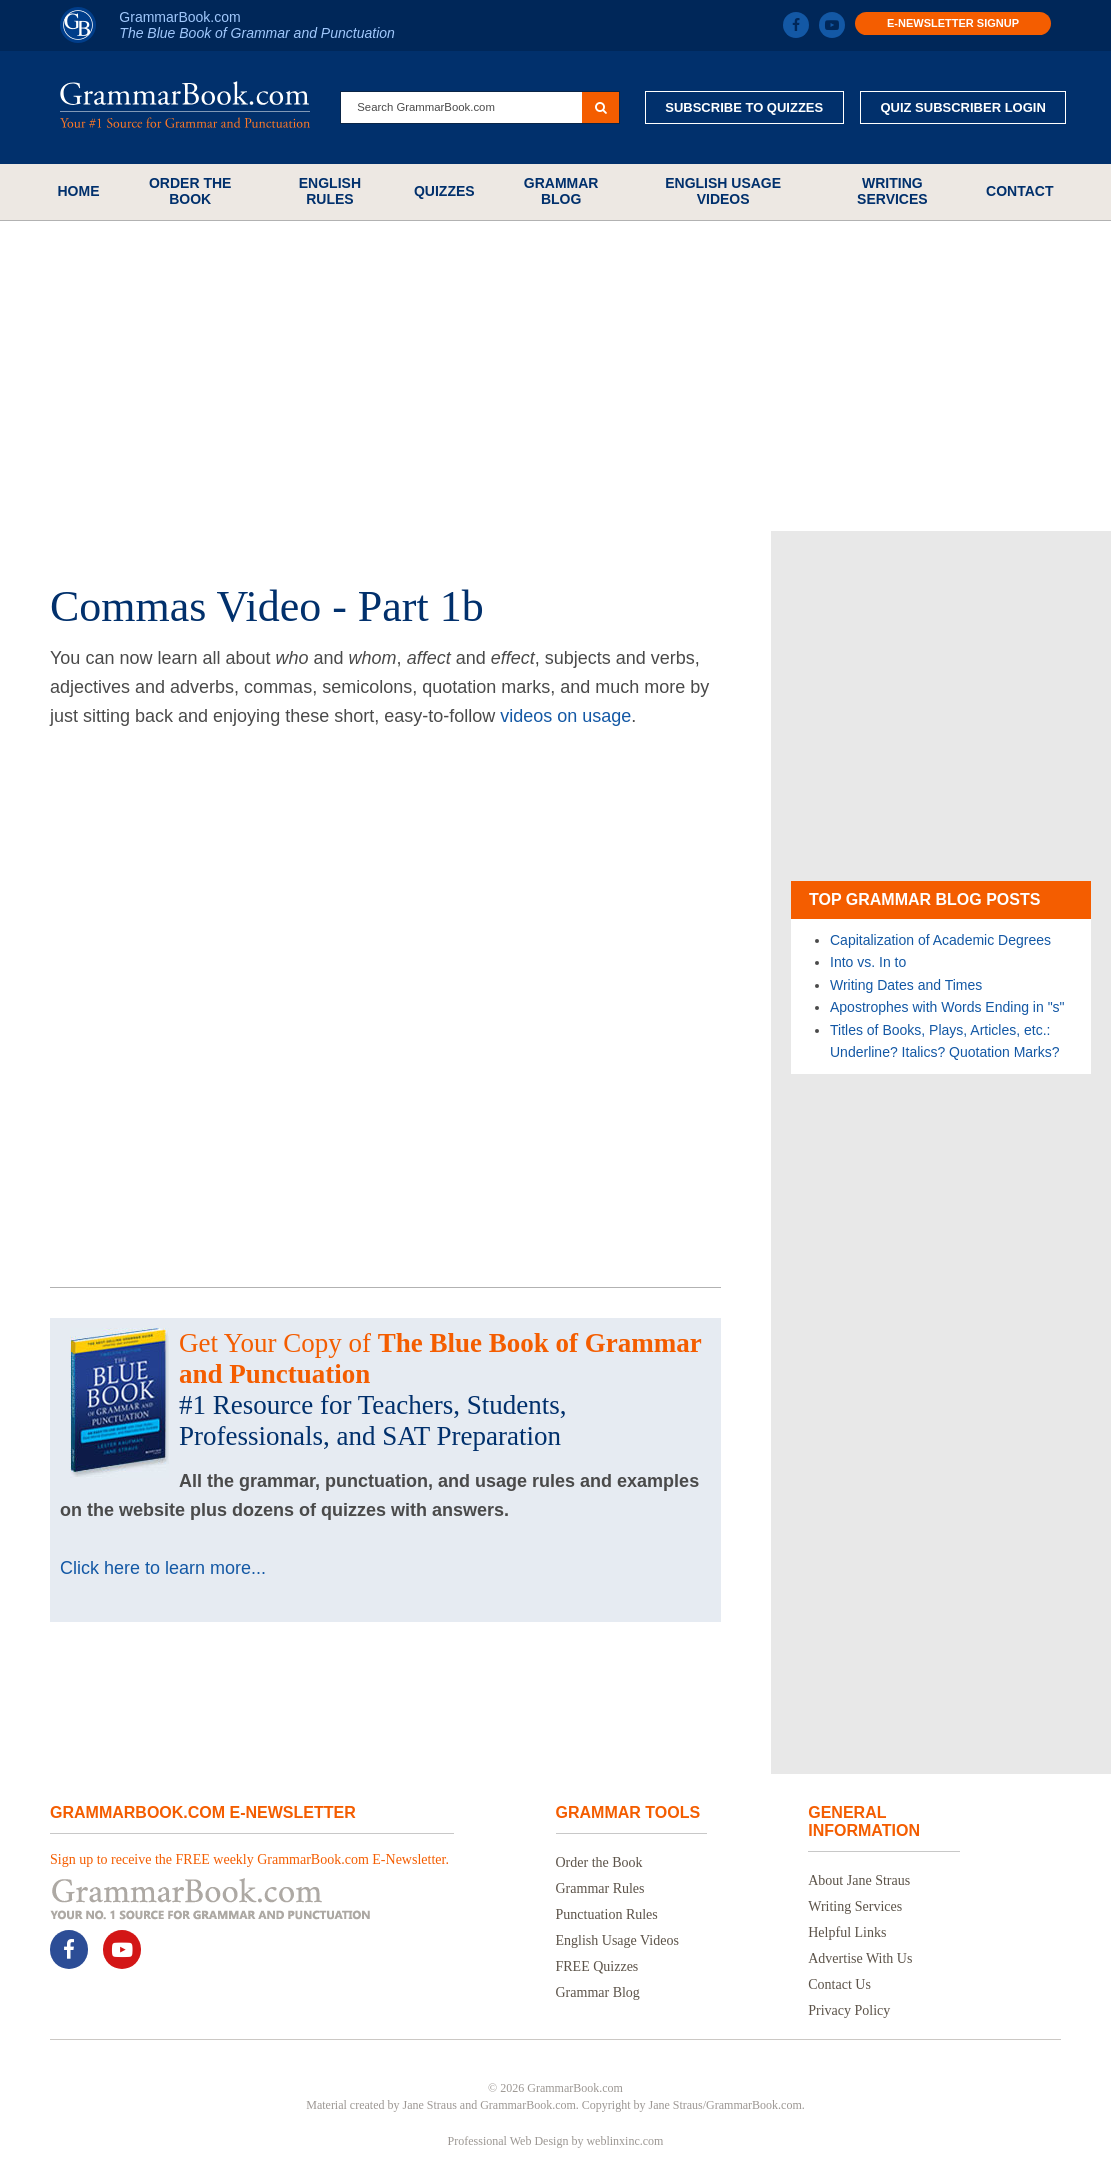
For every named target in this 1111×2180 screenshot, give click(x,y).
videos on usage (565, 716)
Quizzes (444, 191)
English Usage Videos (723, 191)
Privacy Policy (849, 2010)
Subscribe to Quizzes (744, 107)
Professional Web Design (508, 2141)
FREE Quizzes (597, 1966)
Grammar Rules (600, 1888)
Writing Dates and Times (906, 985)
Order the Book (190, 191)
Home (79, 191)
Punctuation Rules (607, 1914)
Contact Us (839, 1984)
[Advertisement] (555, 376)
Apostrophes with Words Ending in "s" (947, 1007)
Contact (1019, 191)
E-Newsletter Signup (953, 23)
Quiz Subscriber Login (962, 107)
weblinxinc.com (624, 2141)
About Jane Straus (859, 1880)
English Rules (330, 191)
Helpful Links (847, 1932)
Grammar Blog (561, 191)
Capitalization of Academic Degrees (940, 940)
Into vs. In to (868, 962)
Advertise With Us (860, 1958)
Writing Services (892, 191)
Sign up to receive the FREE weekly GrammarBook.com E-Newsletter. (249, 1859)
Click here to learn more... (163, 1568)
